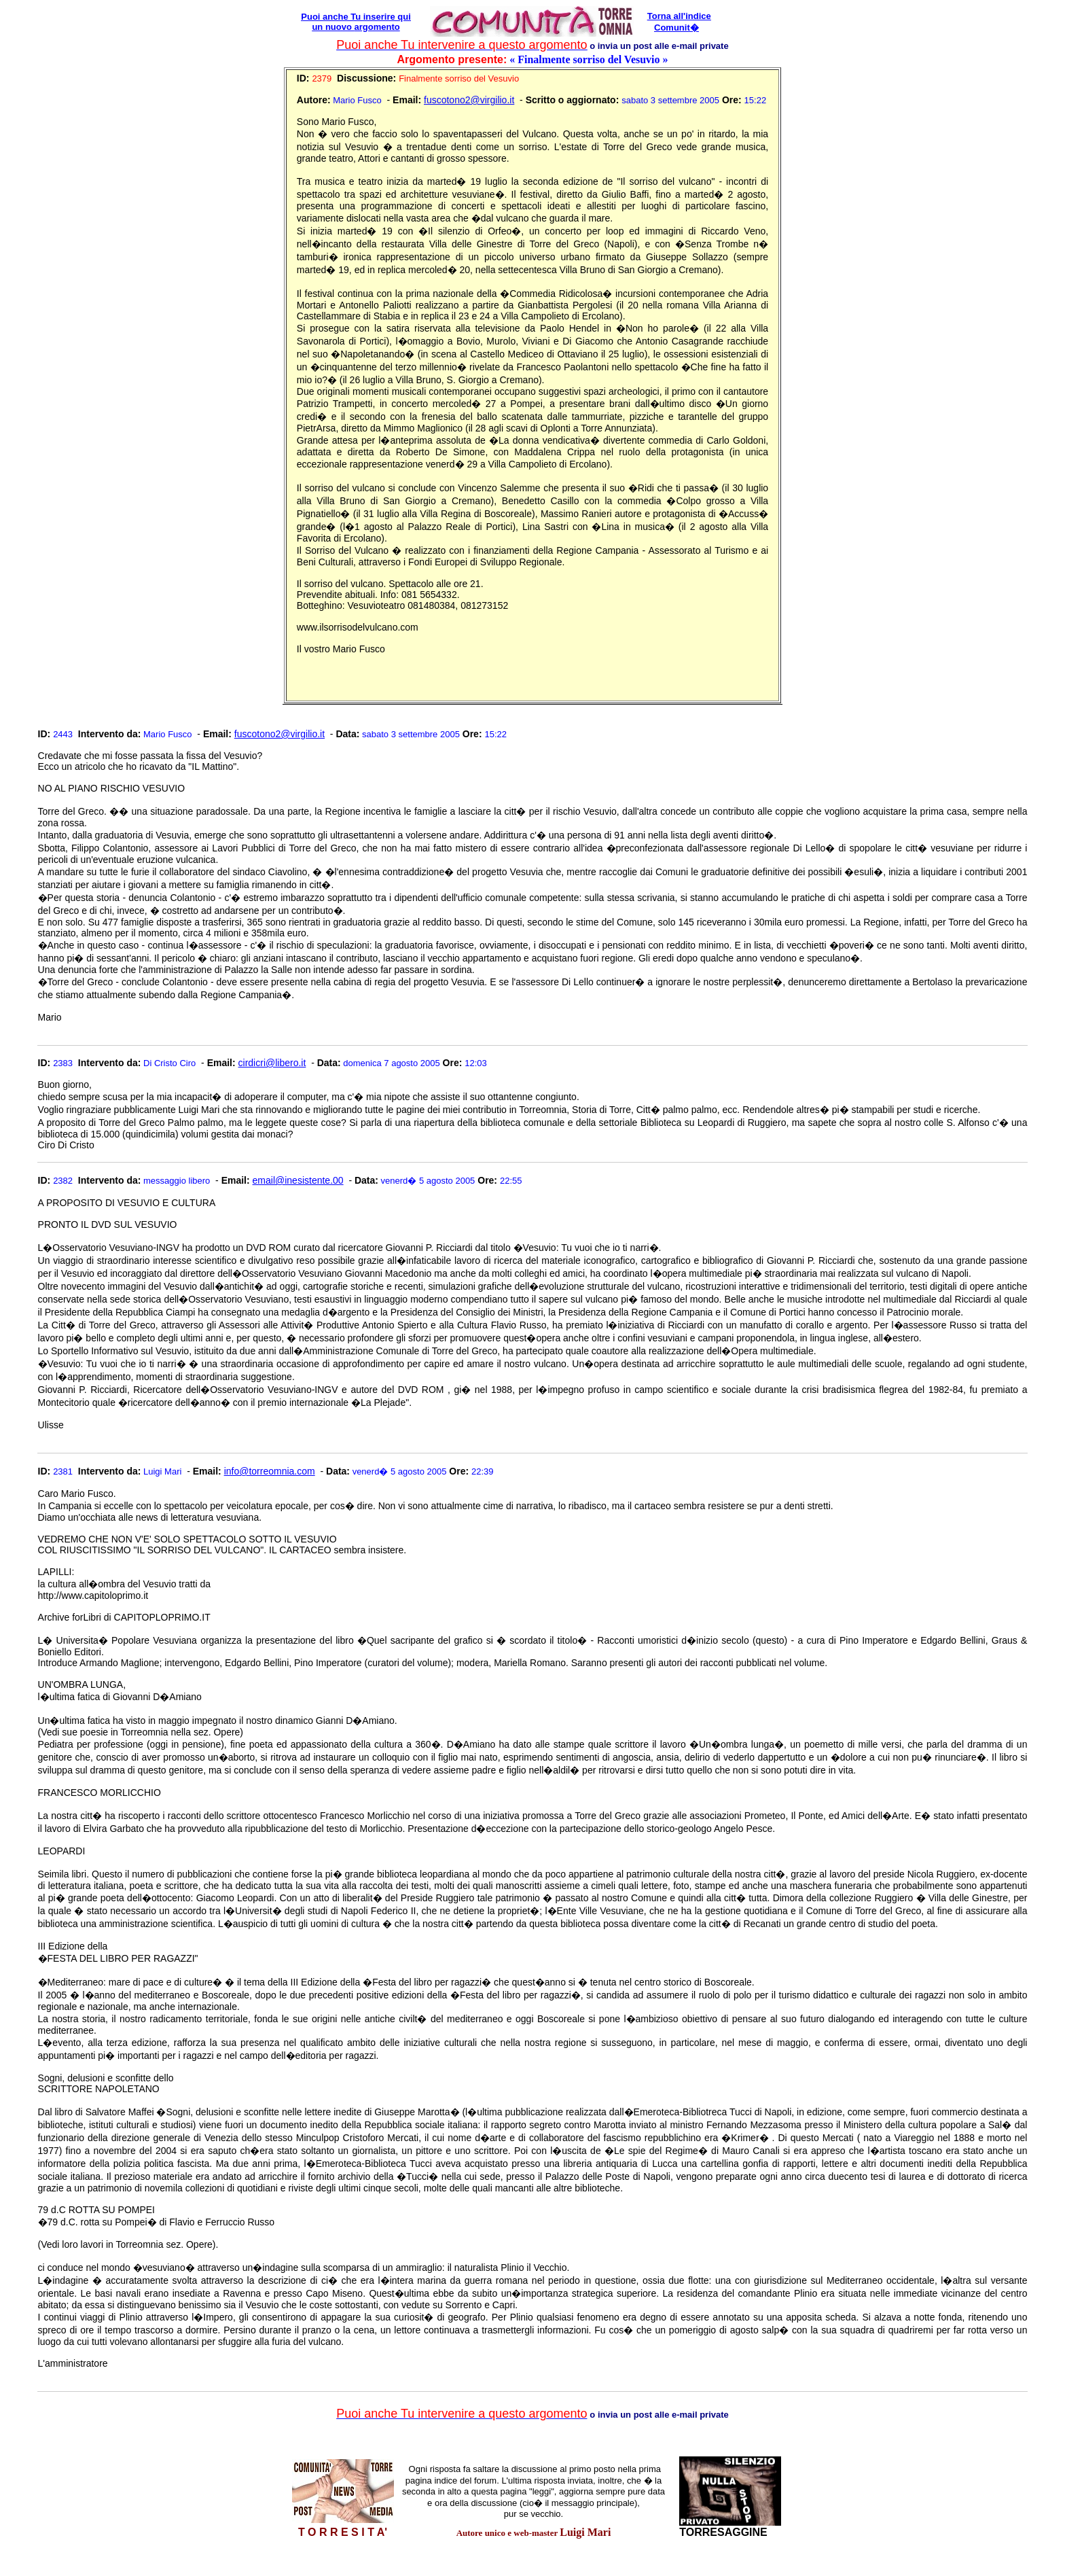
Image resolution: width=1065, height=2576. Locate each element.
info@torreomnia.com (269, 1471)
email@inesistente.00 (298, 1180)
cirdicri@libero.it (272, 1062)
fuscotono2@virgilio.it (469, 99)
